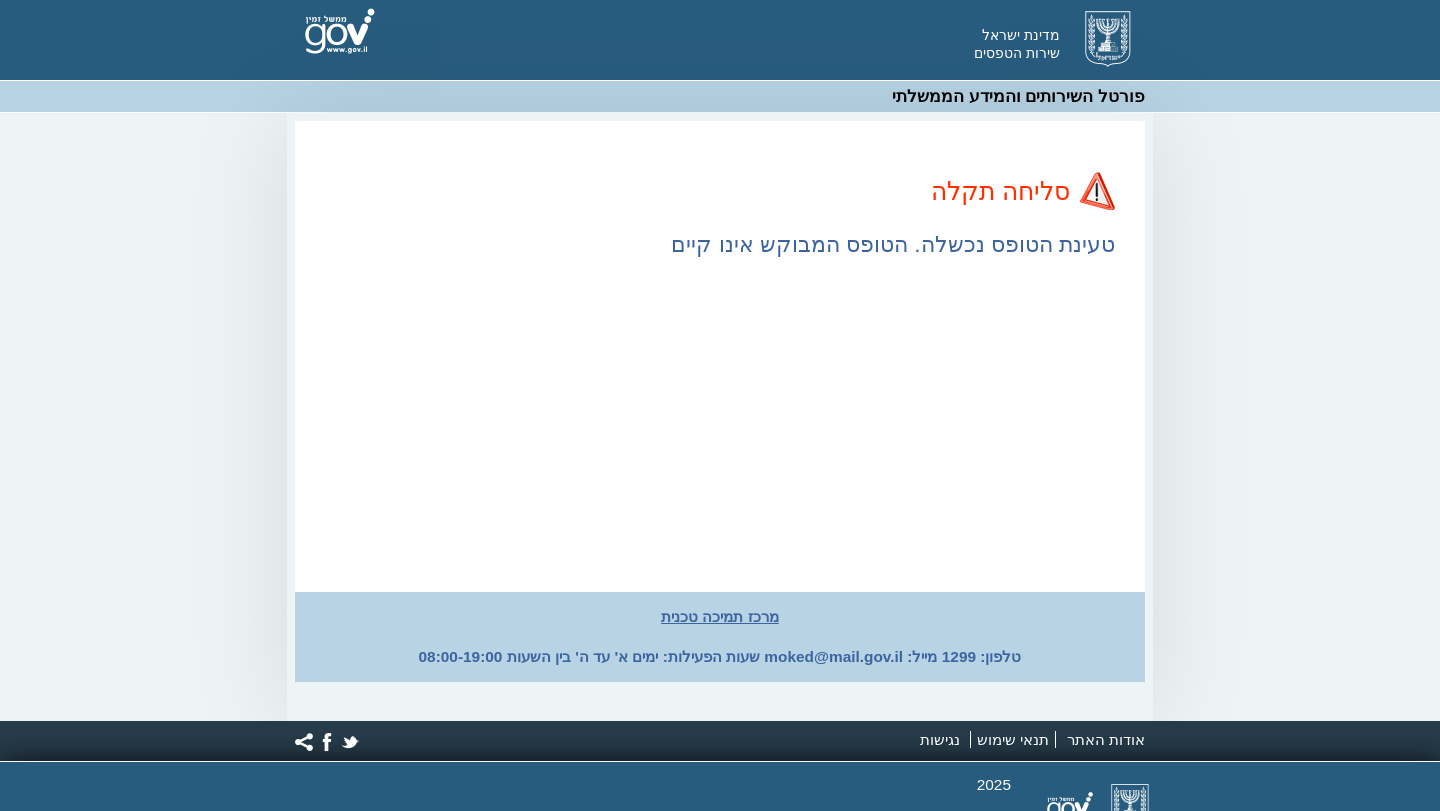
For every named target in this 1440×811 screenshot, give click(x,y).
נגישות (940, 739)
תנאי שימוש (1013, 739)
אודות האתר (1106, 739)
